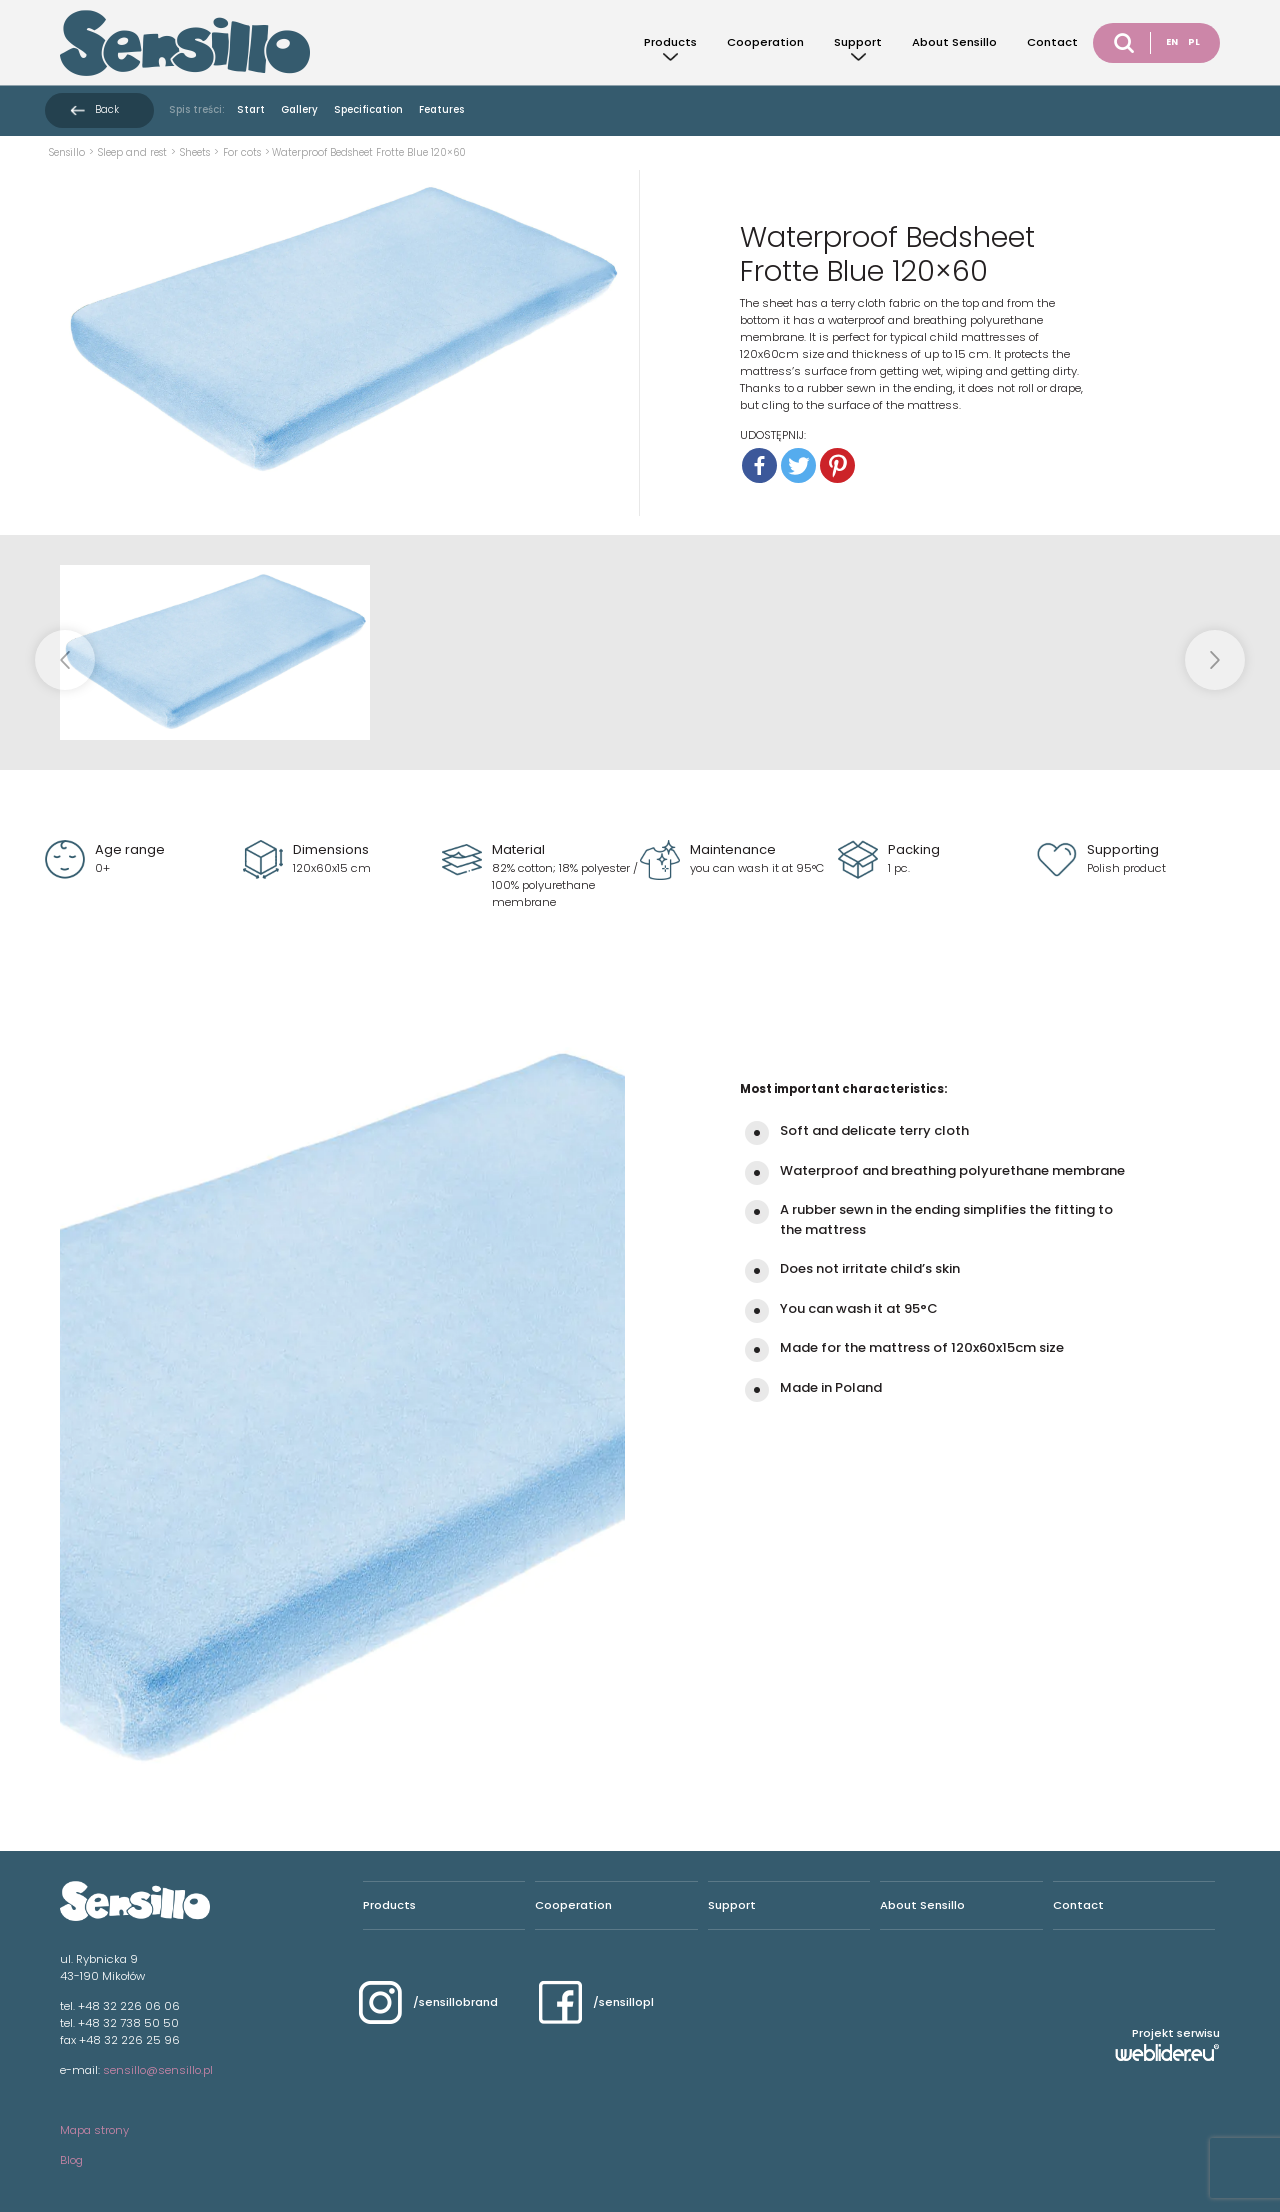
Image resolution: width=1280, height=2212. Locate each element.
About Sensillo (954, 42)
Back (107, 109)
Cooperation (765, 42)
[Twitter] (798, 465)
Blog (71, 2160)
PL (1194, 42)
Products (670, 42)
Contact (1052, 42)
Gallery (299, 109)
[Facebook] (759, 465)
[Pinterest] (837, 465)
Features (441, 109)
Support (858, 42)
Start (251, 109)
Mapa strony (94, 2130)
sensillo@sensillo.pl (158, 2070)
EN (1172, 42)
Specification (368, 109)
